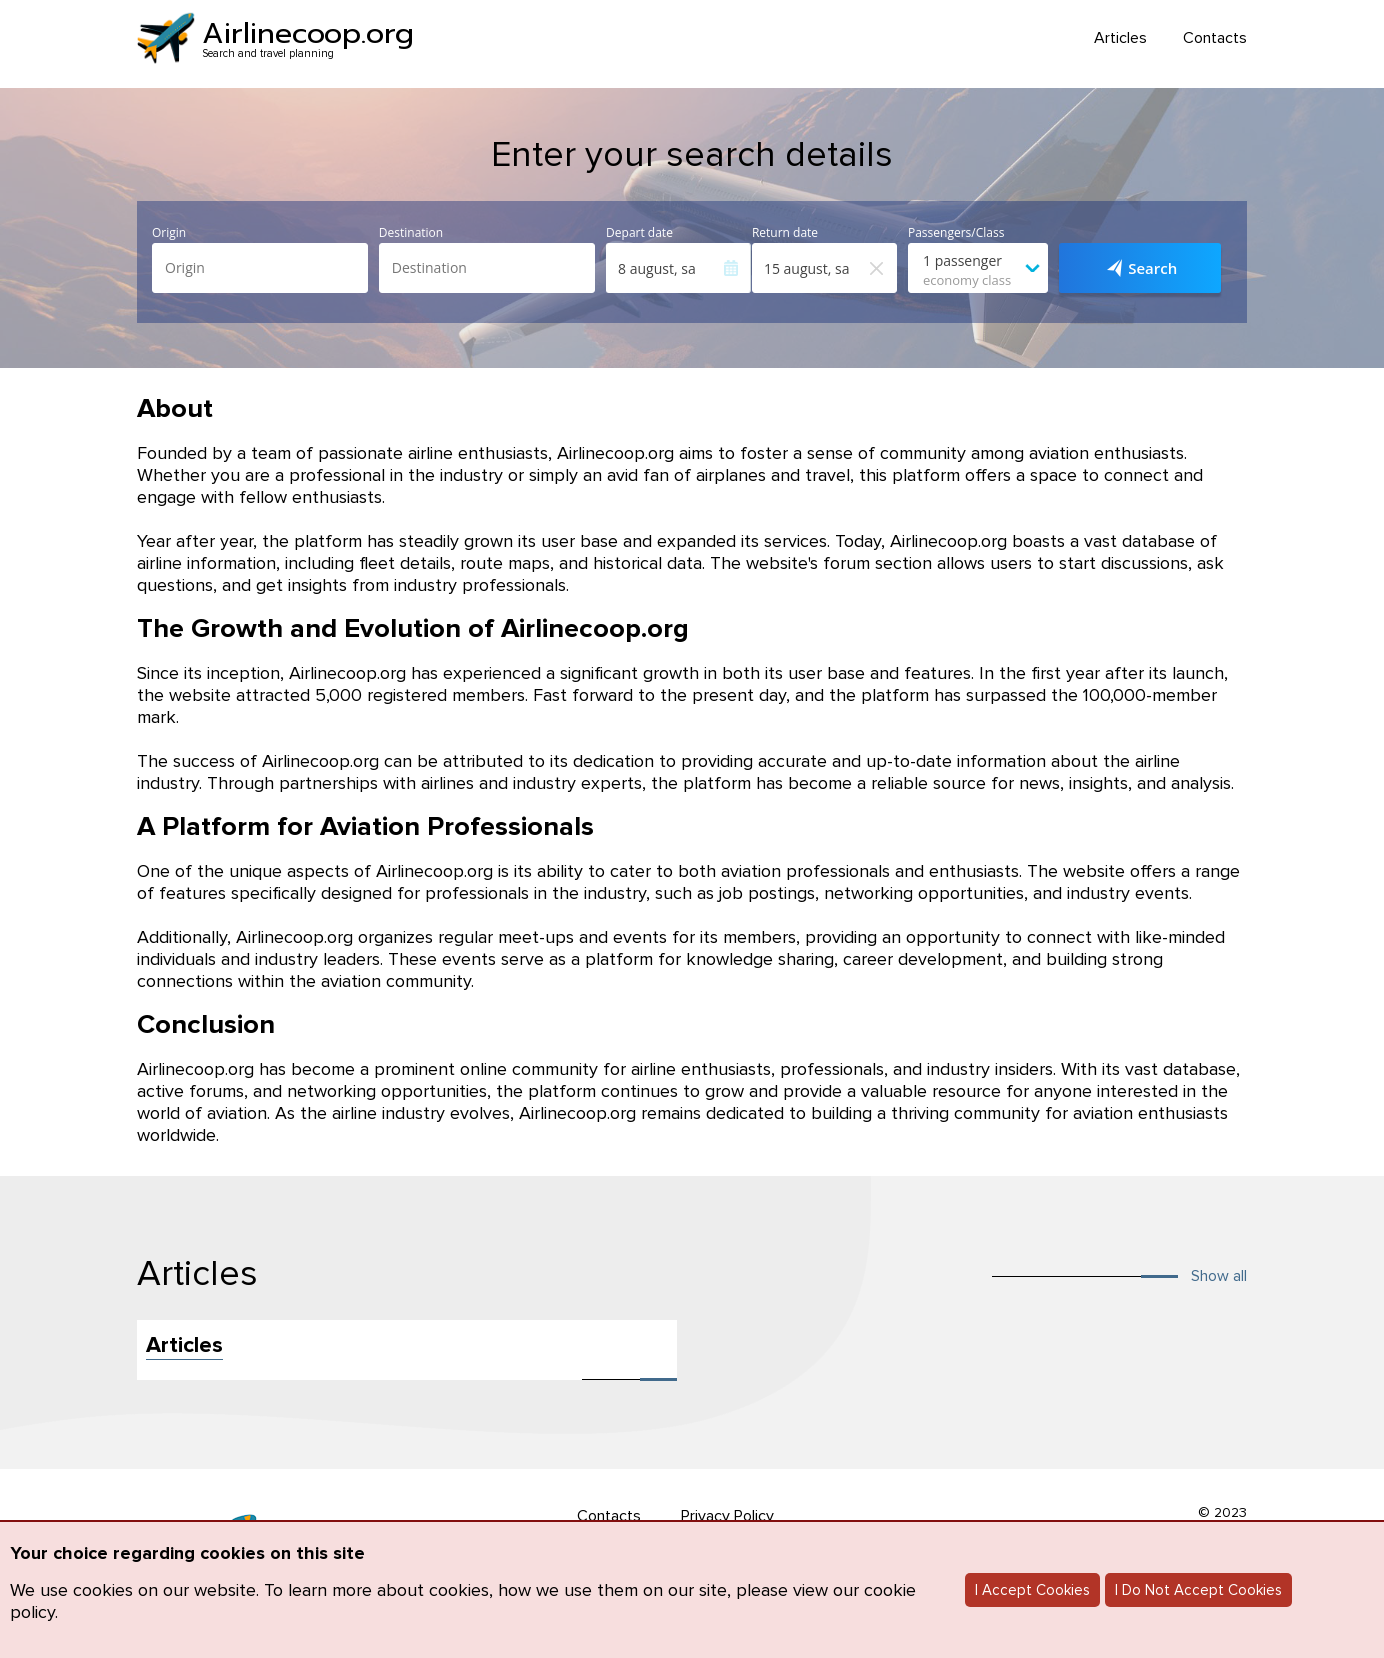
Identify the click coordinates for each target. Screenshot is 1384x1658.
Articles (1120, 38)
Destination (411, 233)
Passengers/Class (956, 233)
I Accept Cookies (1032, 1590)
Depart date (639, 233)
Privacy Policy (727, 1516)
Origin (169, 233)
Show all (1219, 1276)
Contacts (1215, 38)
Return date (785, 233)
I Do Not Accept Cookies (1198, 1590)
